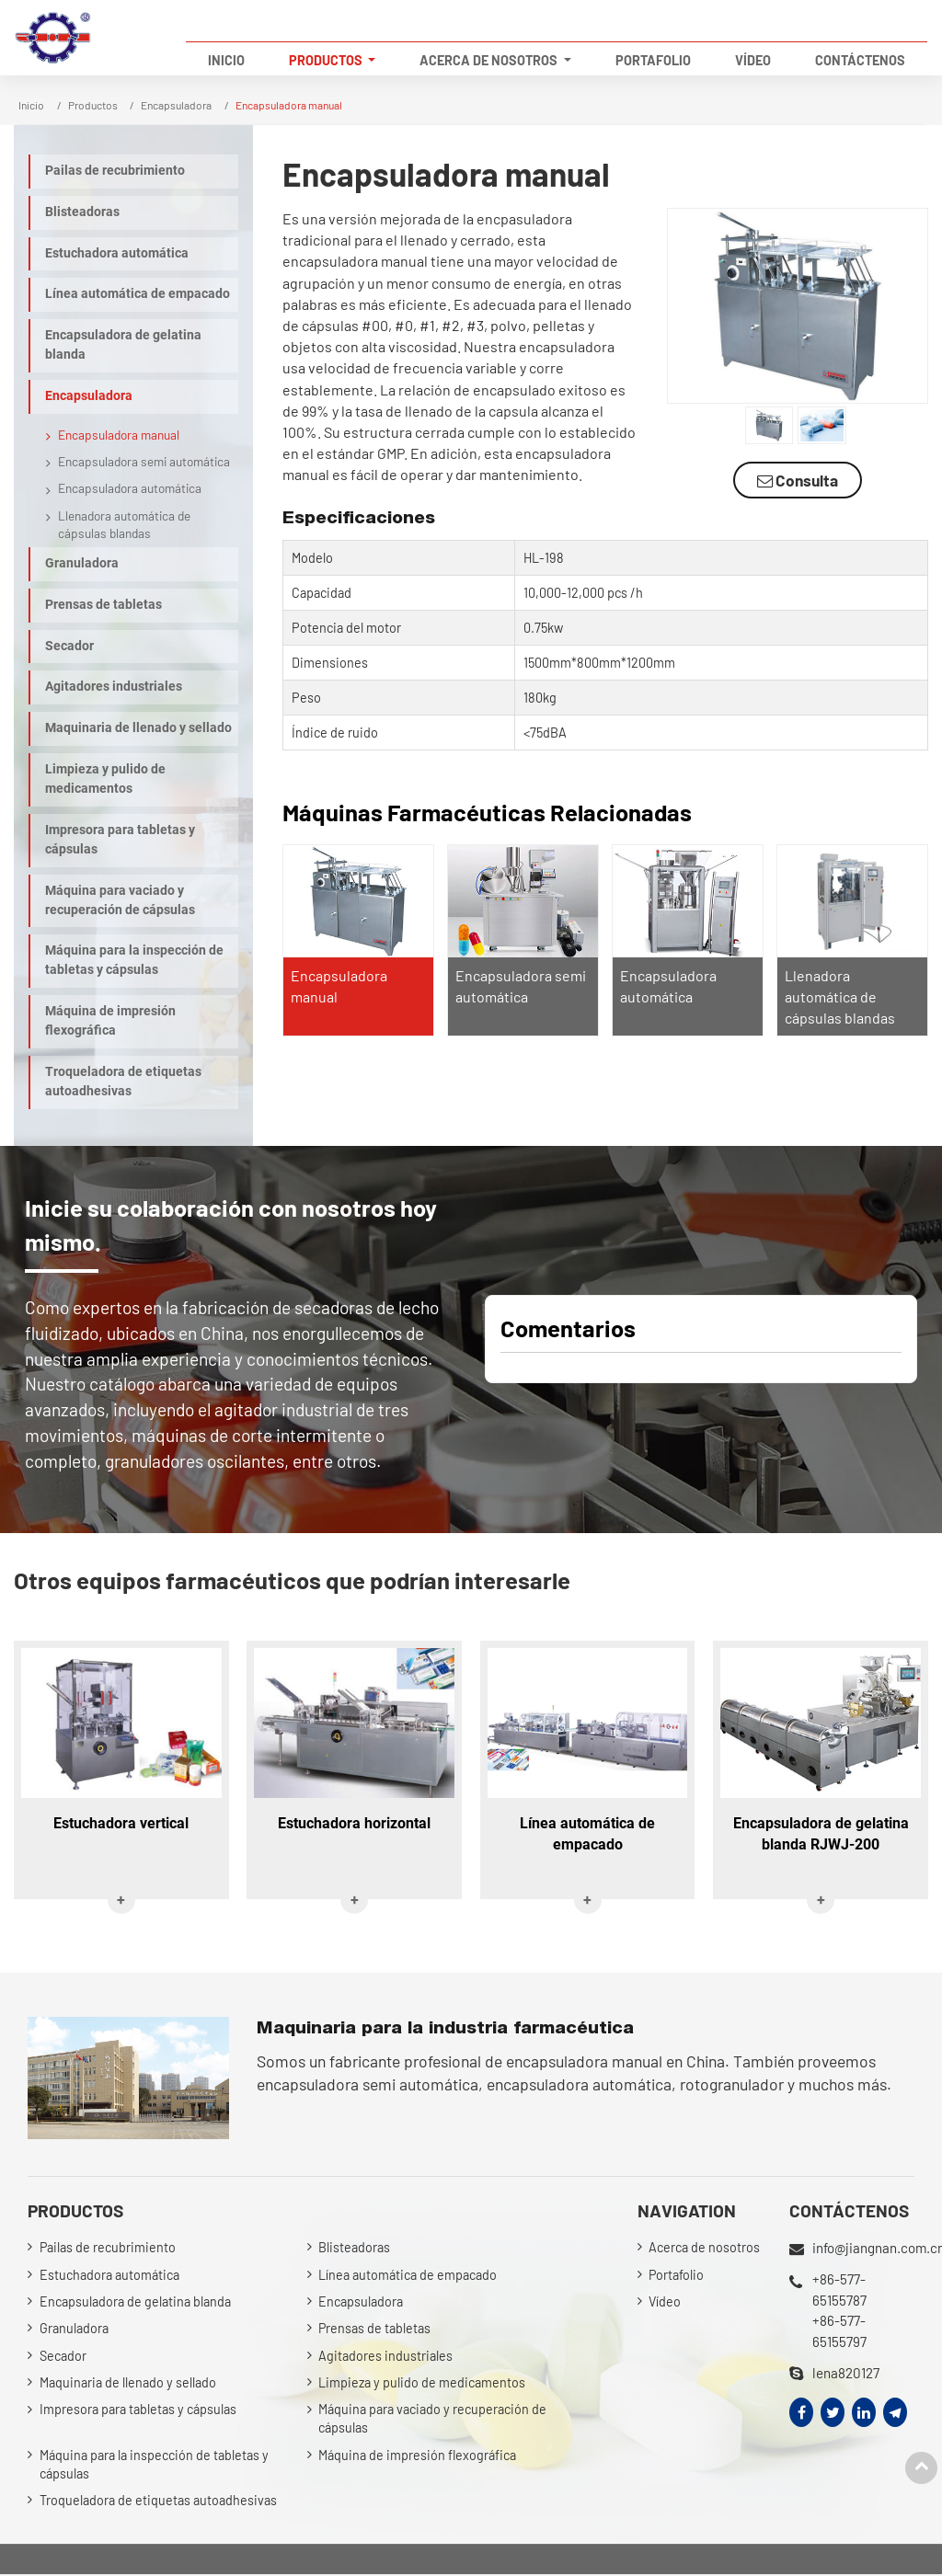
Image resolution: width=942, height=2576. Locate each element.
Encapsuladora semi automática (144, 461)
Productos (93, 104)
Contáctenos (860, 60)
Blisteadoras (82, 212)
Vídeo (753, 60)
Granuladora (82, 563)
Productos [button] (327, 60)
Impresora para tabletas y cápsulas (120, 839)
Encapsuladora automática (129, 488)
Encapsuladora (176, 104)
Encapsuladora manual (118, 434)
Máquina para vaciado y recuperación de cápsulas (120, 900)
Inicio (226, 60)
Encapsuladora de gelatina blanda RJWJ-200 (821, 1834)
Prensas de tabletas (103, 605)
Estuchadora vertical (121, 1823)
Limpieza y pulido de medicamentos (105, 778)
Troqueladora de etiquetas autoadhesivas (123, 1081)
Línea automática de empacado (137, 294)
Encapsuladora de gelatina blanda (123, 344)
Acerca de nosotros (704, 2248)
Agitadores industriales (113, 686)
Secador (69, 646)
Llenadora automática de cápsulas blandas (840, 996)
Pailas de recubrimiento (115, 170)
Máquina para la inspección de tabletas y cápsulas (134, 960)
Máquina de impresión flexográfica (110, 1020)
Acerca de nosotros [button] (489, 60)
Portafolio (653, 60)
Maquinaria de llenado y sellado (138, 728)
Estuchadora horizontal (354, 1823)
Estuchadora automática (117, 253)
